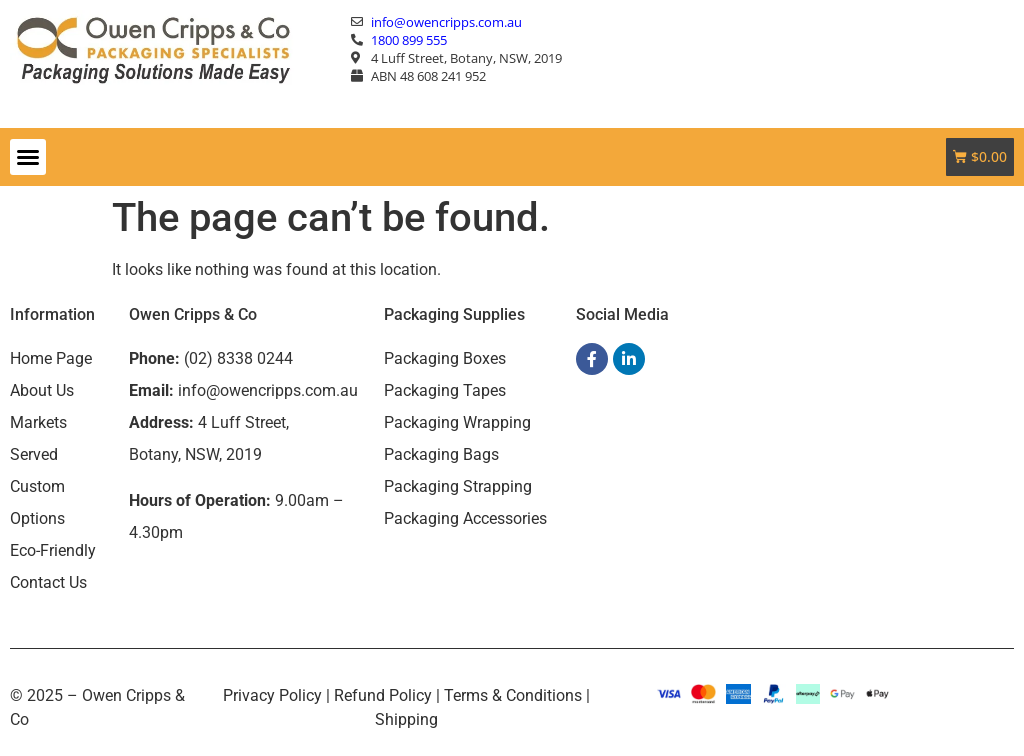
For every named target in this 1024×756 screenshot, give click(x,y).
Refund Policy (383, 695)
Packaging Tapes (445, 390)
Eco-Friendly (53, 550)
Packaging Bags (441, 454)
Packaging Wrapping (457, 422)
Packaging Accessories (465, 518)
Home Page (51, 358)
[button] (28, 157)
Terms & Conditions (513, 695)
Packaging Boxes (445, 358)
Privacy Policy (272, 695)
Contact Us (48, 582)
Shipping (406, 719)
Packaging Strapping (458, 486)
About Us (42, 390)
